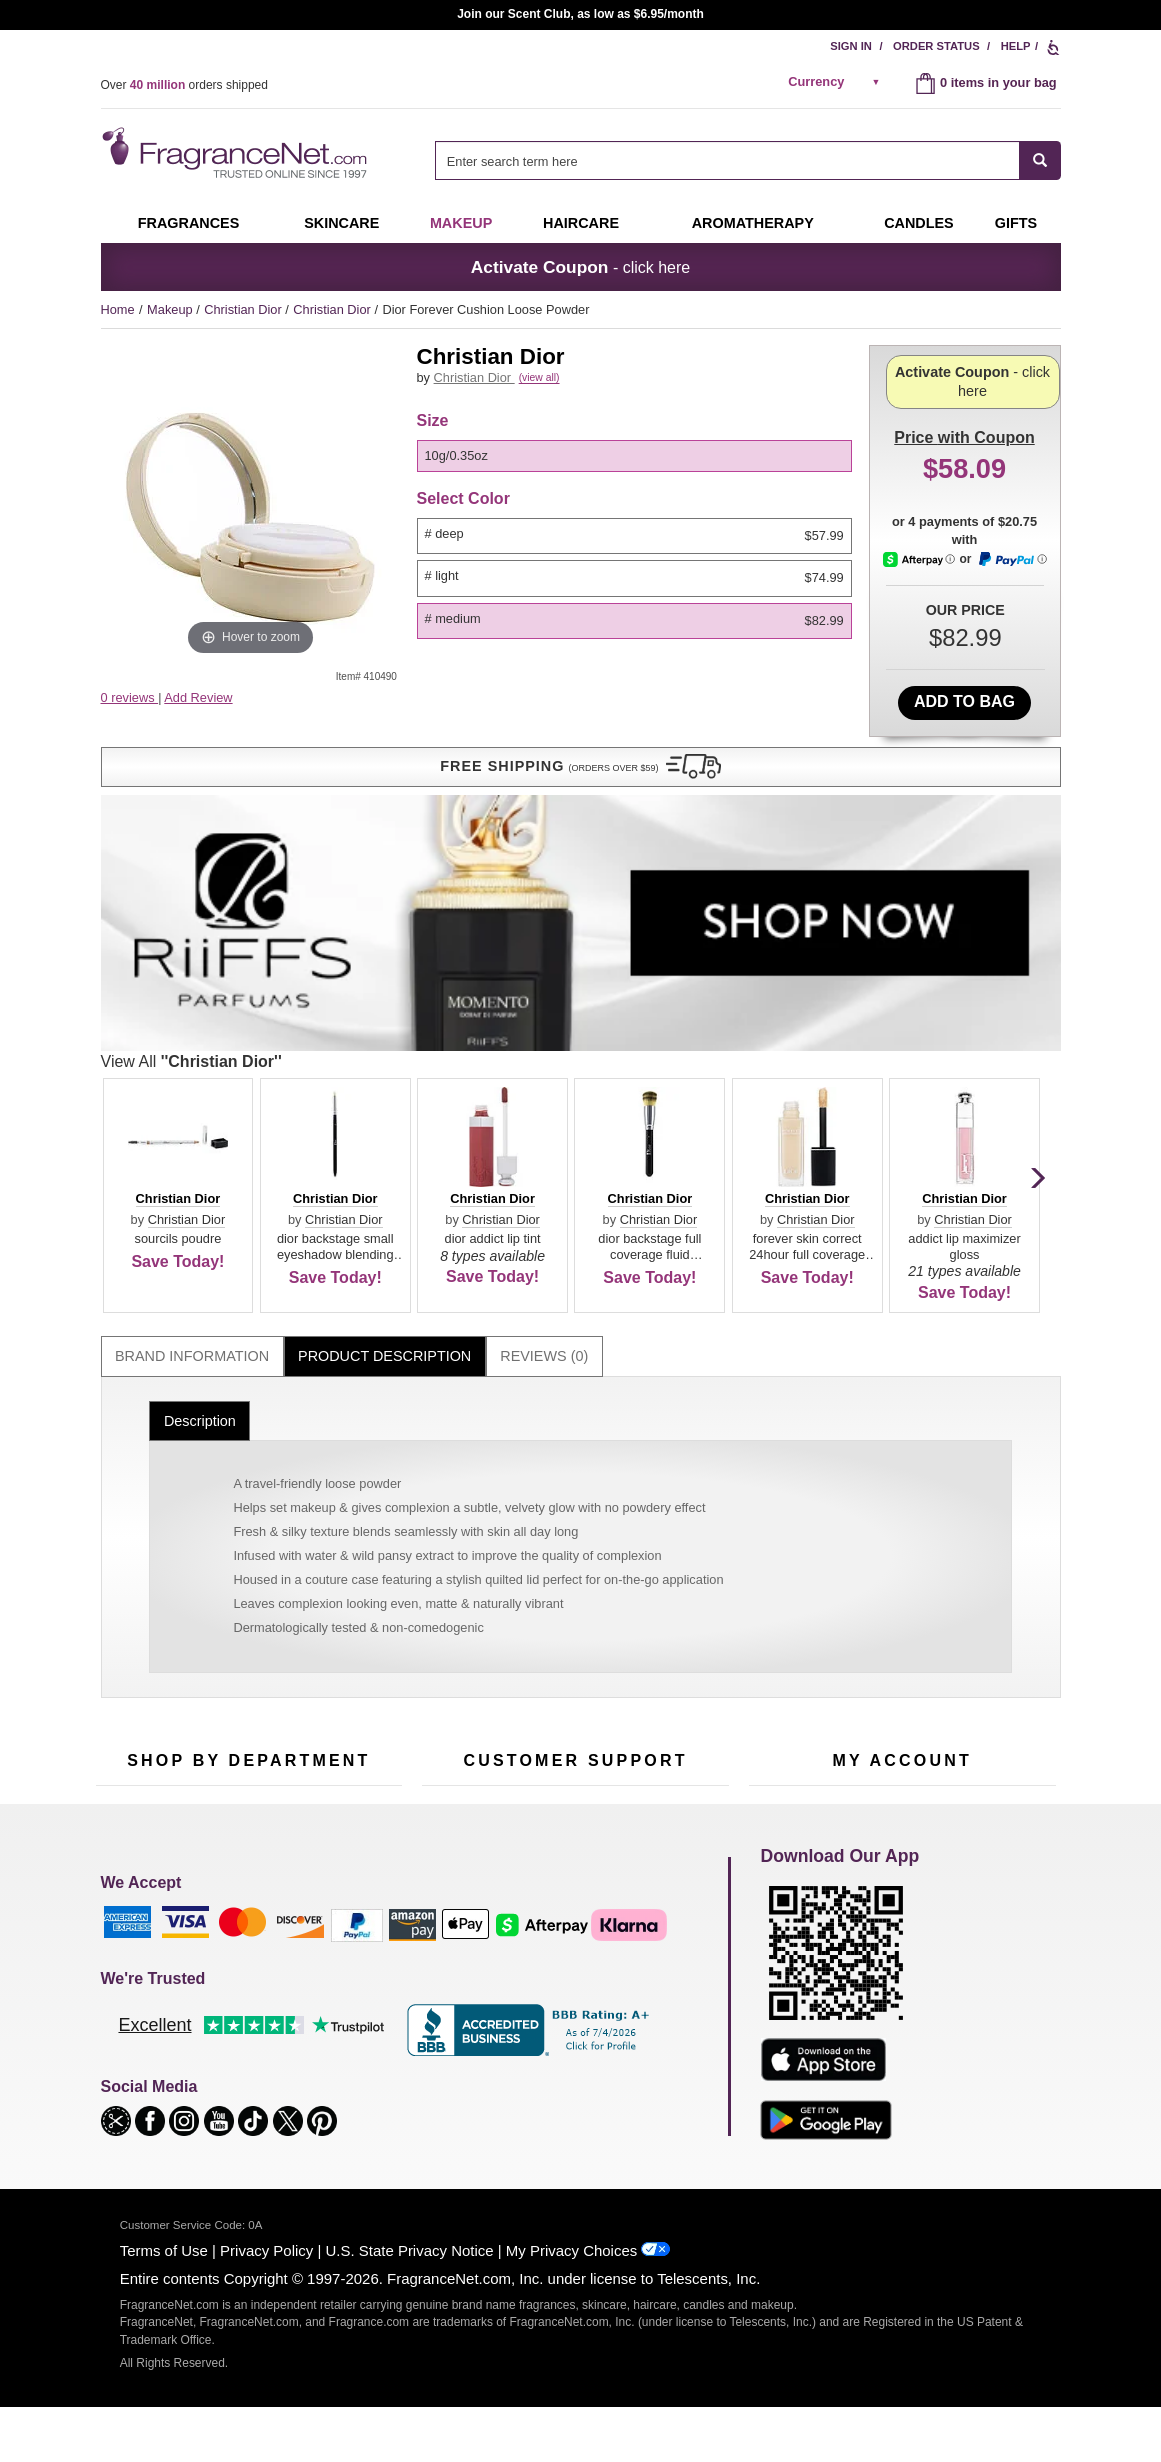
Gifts (1016, 223)
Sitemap (660, 1641)
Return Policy (570, 1592)
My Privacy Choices (571, 2282)
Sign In (851, 46)
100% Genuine (574, 1722)
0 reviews (130, 697)
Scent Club (237, 1778)
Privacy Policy (266, 2282)
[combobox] (747, 160)
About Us (448, 1654)
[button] (251, 737)
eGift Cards (454, 1685)
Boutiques (124, 1734)
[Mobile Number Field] (688, 1458)
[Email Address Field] (331, 1458)
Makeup (461, 223)
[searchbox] (727, 160)
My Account (782, 1592)
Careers (660, 1722)
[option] (634, 479)
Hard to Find (345, 1747)
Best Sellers (240, 1716)
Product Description (384, 984)
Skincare (341, 223)
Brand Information (192, 984)
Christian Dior (244, 309)
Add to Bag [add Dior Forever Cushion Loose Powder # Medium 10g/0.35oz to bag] (964, 680)
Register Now (787, 1623)
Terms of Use (164, 2282)
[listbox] (638, 479)
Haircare (581, 223)
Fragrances (189, 223)
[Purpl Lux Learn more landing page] (902, 1683)
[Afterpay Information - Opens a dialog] (920, 623)
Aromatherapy (246, 1685)
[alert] (837, 82)
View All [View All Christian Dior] (507, 688)
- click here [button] (580, 267)
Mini (321, 1716)
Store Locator (570, 1753)
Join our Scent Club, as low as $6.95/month (580, 14)
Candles (333, 1654)
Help (1016, 46)
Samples (231, 1623)
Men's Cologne (138, 1672)
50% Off (229, 1592)
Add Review (198, 697)
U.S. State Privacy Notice (410, 2282)
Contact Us (453, 1623)
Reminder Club (901, 1623)
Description (200, 1048)
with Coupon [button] (964, 376)
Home (118, 309)
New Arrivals (345, 1685)
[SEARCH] (1040, 160)
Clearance (235, 1747)
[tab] (192, 984)
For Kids (334, 1592)
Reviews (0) (544, 984)
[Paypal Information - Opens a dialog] (1012, 624)
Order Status (936, 46)
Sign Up (938, 1460)
